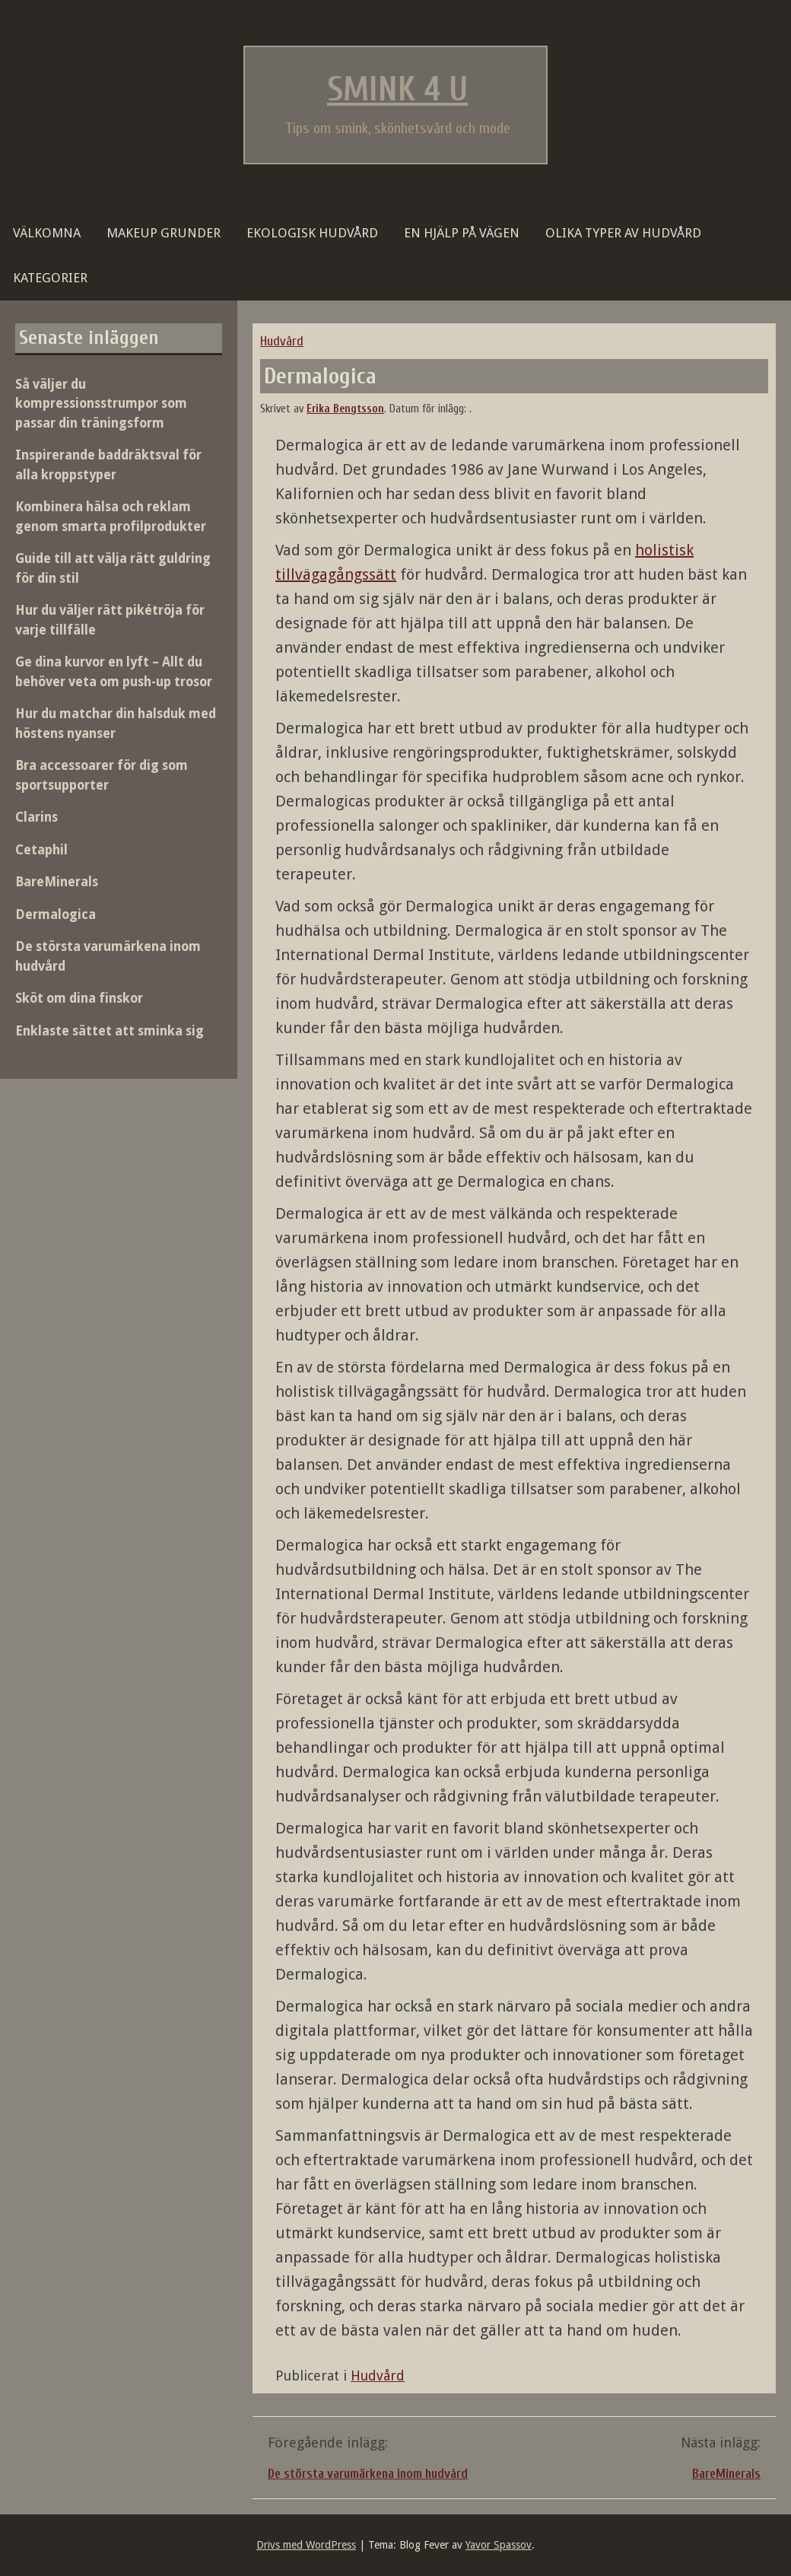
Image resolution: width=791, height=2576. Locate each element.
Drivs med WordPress (306, 2545)
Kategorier (50, 277)
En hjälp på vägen (461, 232)
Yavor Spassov (498, 2545)
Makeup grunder (163, 232)
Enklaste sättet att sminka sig (109, 1030)
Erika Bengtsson (345, 408)
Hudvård (281, 341)
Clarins (36, 817)
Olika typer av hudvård (623, 232)
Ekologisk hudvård (312, 232)
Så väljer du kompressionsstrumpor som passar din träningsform (101, 404)
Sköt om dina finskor (79, 998)
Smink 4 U (397, 90)
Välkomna (47, 232)
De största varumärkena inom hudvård (368, 2473)
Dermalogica (55, 914)
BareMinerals (726, 2473)
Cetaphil (41, 849)
